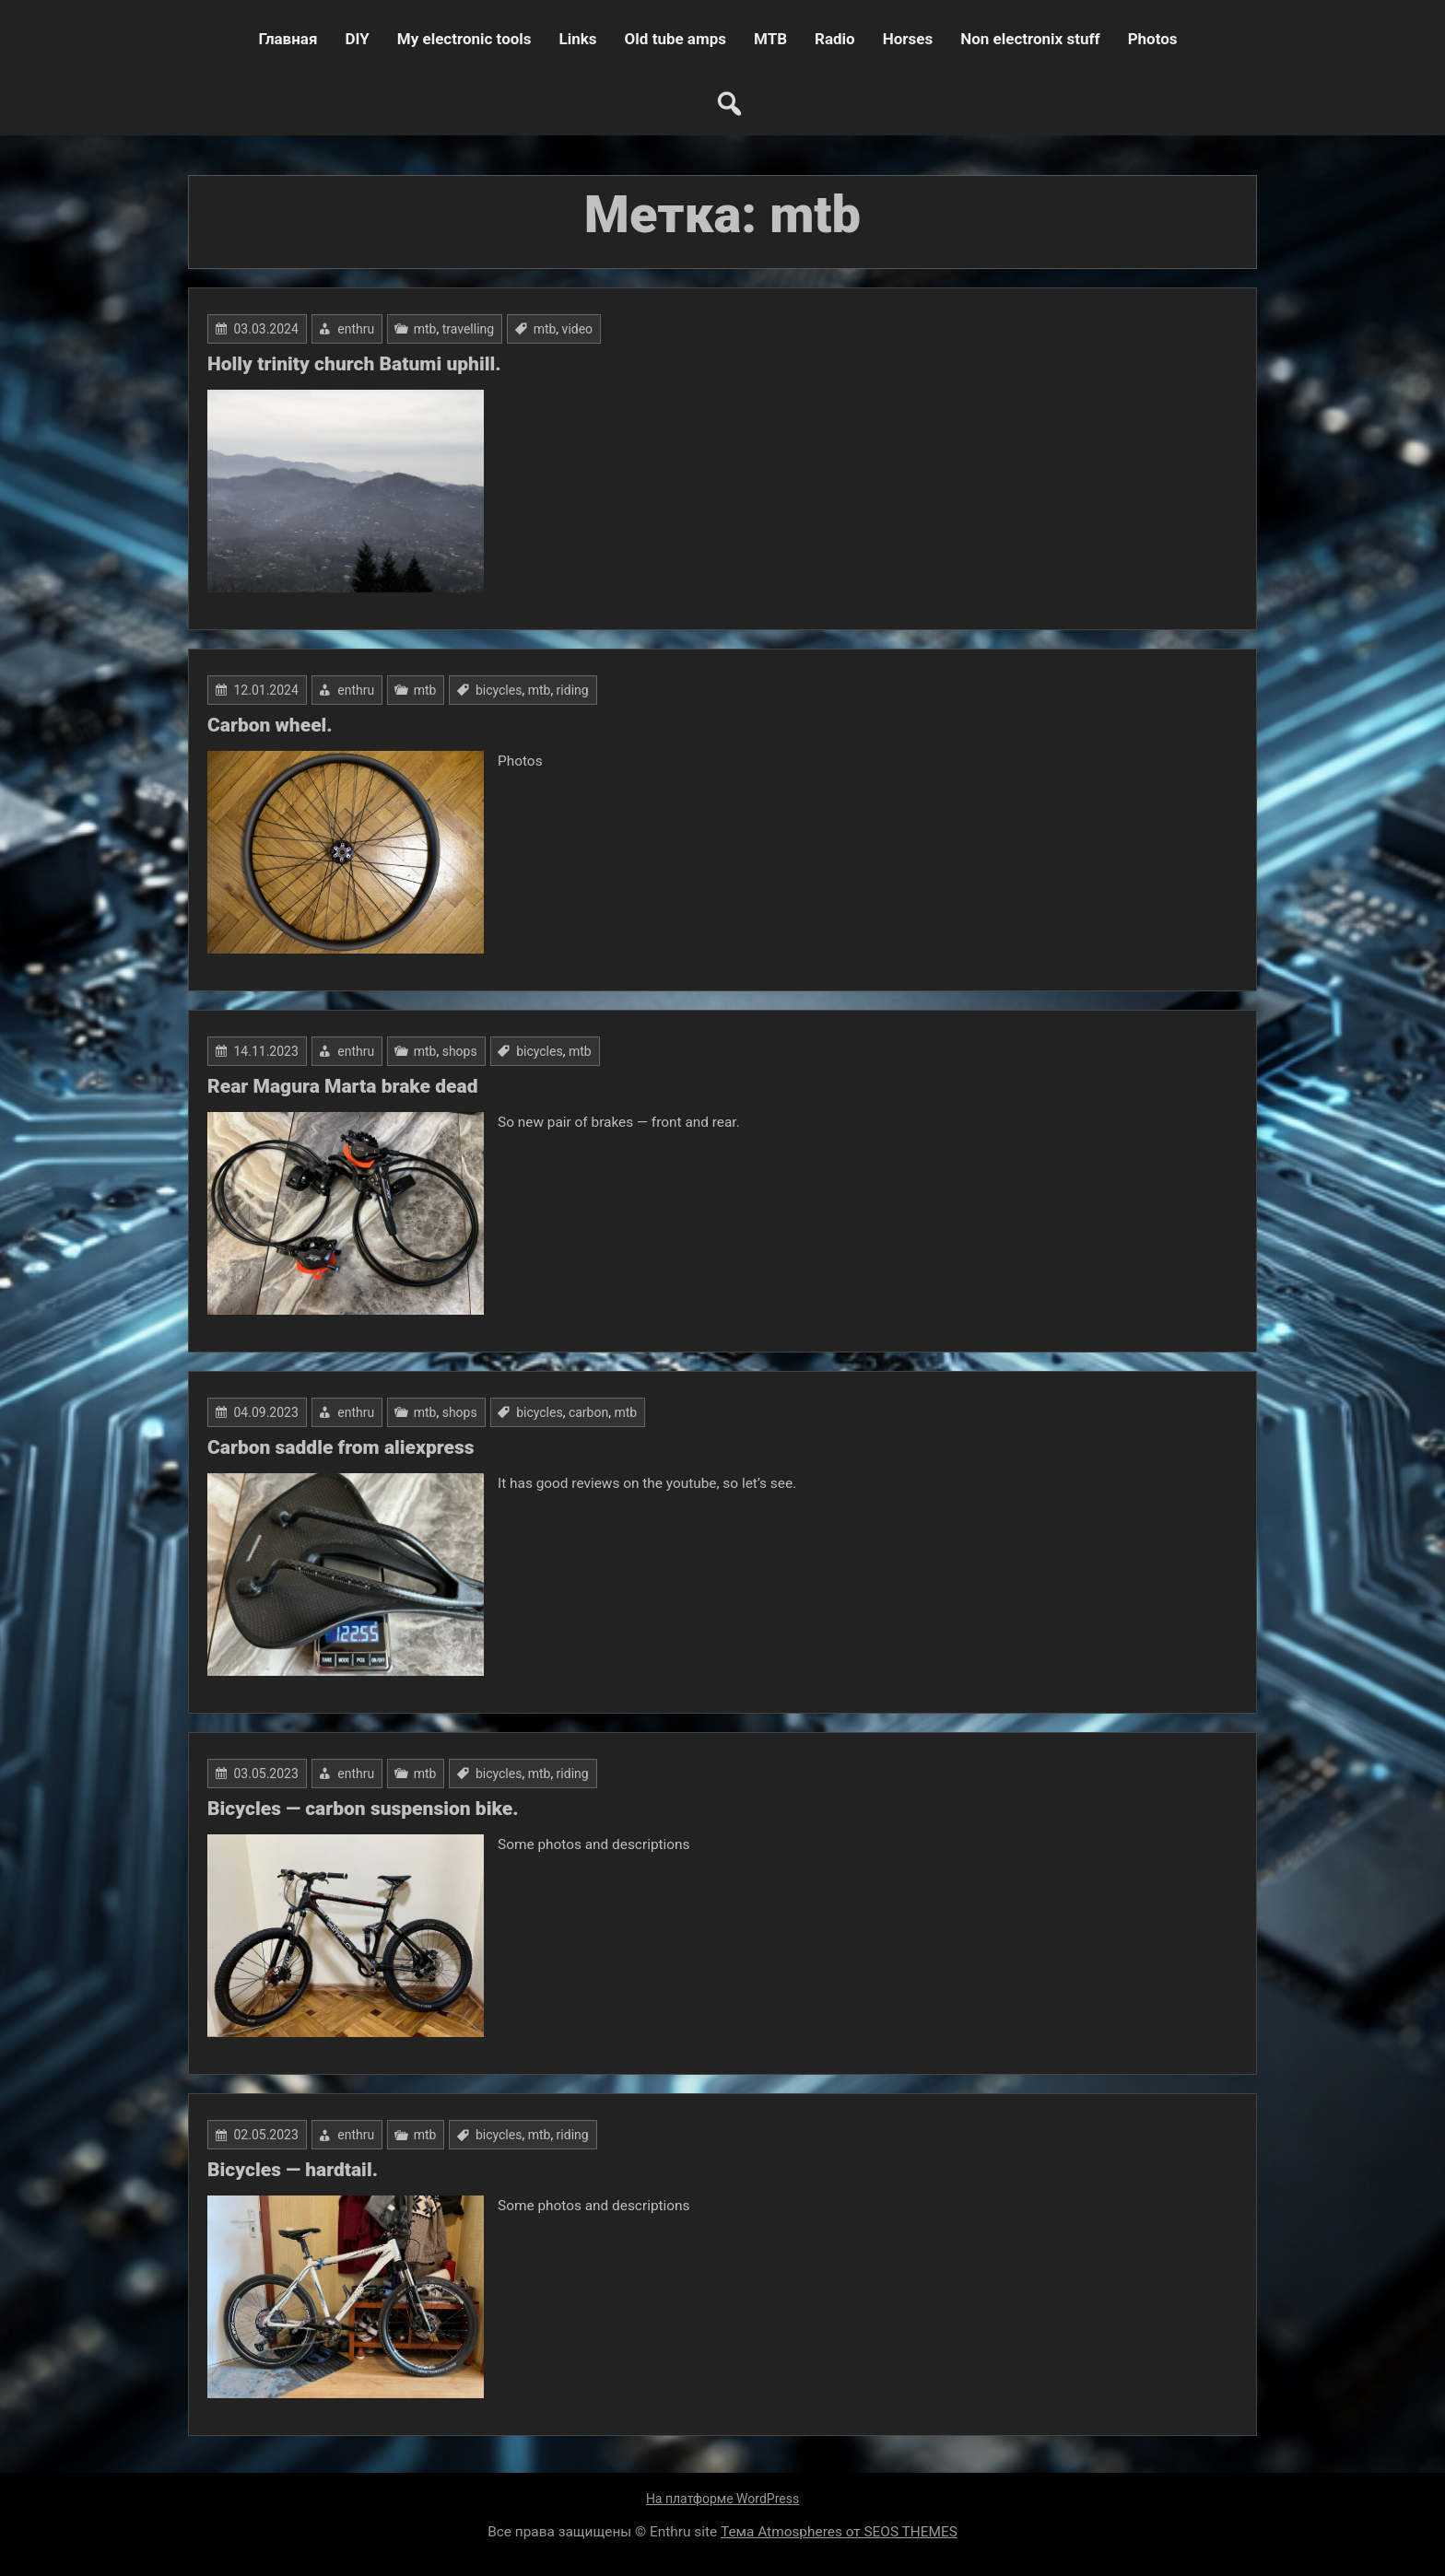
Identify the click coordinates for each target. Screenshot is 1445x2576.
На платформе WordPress (722, 2498)
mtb (425, 329)
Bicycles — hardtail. (292, 2170)
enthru (355, 329)
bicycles (499, 690)
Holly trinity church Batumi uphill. (354, 364)
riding (573, 690)
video (577, 329)
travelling (468, 329)
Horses (908, 38)
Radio (835, 38)
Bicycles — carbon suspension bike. (363, 1808)
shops (459, 1051)
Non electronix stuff (1029, 38)
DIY (357, 38)
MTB (770, 38)
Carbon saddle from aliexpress (340, 1447)
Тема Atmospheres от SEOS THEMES (839, 2531)
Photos (1153, 38)
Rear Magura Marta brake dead (342, 1086)
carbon (588, 1412)
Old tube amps (675, 38)
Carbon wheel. (270, 725)
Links (578, 38)
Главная (287, 38)
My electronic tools (464, 38)
